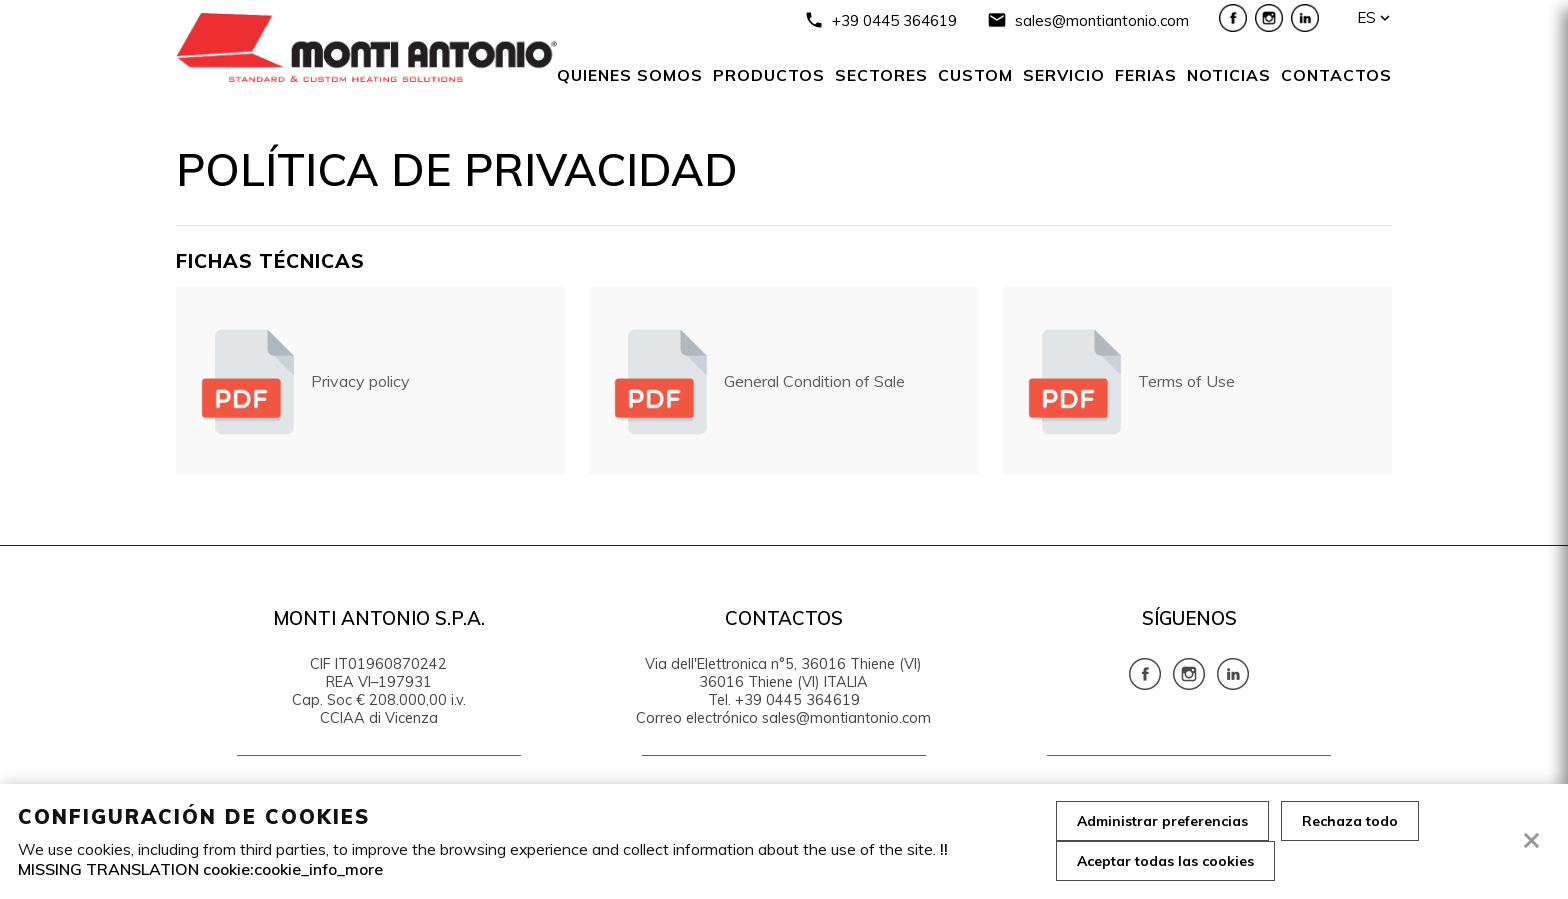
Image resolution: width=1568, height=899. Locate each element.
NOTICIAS (1229, 75)
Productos (769, 75)
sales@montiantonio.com (1102, 20)
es (1366, 17)
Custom (975, 75)
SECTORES (881, 75)
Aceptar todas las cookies (1165, 861)
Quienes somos (630, 75)
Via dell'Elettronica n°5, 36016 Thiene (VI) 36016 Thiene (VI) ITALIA (783, 673)
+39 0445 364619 (894, 20)
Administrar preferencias (1162, 821)
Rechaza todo (1350, 821)
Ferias (1146, 75)
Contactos (1336, 75)
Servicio (1064, 75)
